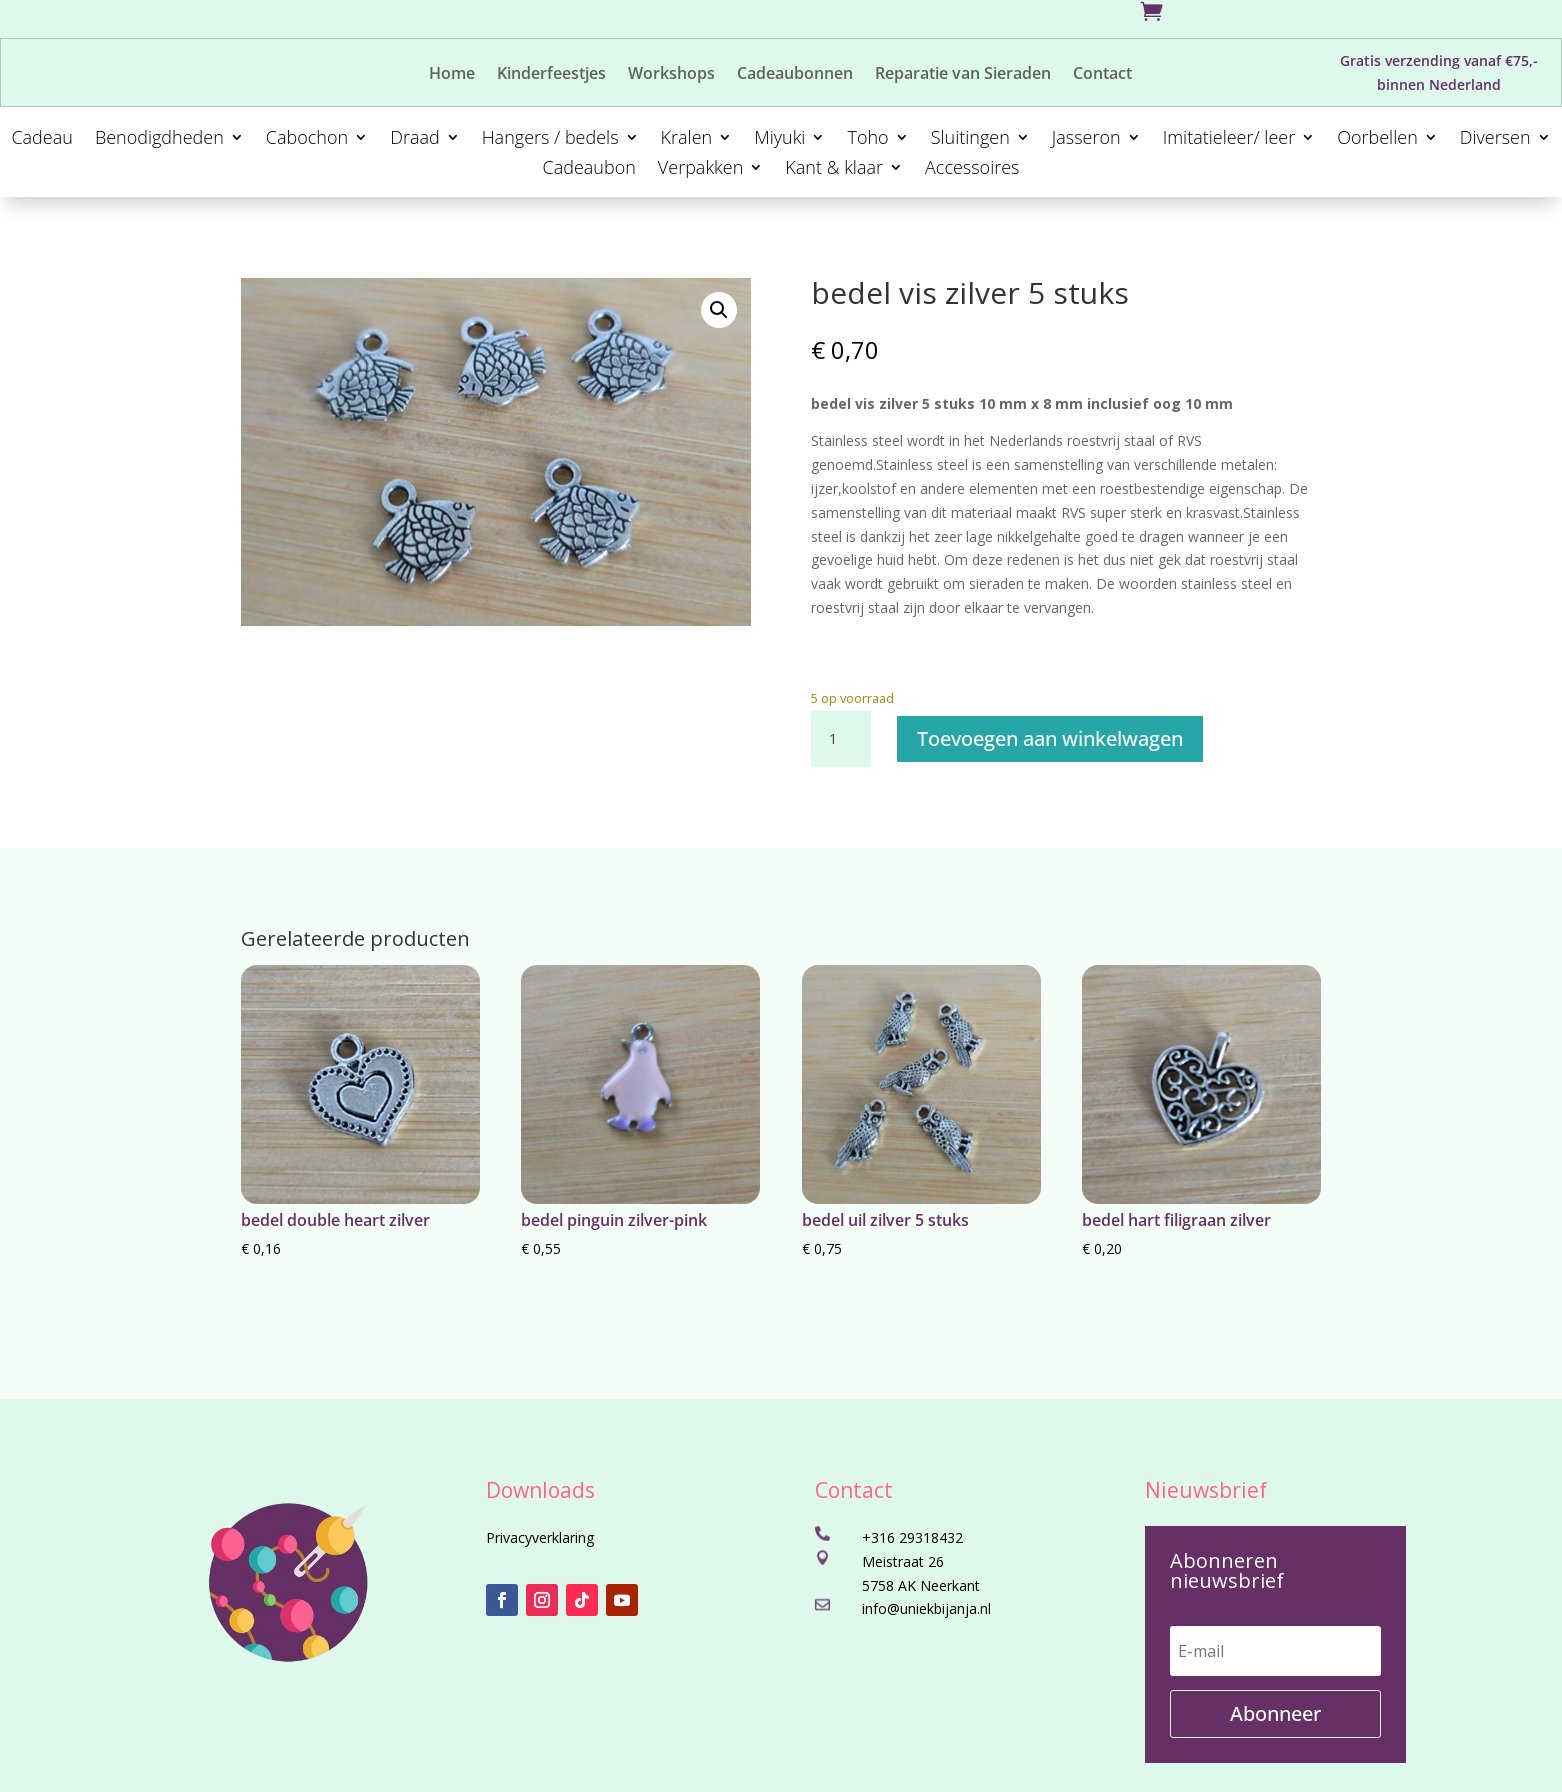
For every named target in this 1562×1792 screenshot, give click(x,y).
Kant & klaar (834, 169)
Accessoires (972, 169)
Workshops (671, 75)
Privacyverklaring (540, 1537)
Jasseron (1086, 139)
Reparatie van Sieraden (963, 75)
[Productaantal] (841, 739)
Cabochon (307, 139)
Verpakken (700, 169)
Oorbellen (1377, 139)
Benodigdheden (159, 139)
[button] (719, 310)
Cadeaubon (588, 169)
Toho (867, 139)
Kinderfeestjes (551, 75)
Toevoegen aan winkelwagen (1050, 738)
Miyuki (779, 139)
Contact (1102, 75)
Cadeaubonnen (795, 75)
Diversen (1495, 139)
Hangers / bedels (550, 139)
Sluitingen (970, 139)
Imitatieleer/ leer (1229, 139)
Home (452, 75)
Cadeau (41, 139)
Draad (415, 139)
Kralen (687, 139)
